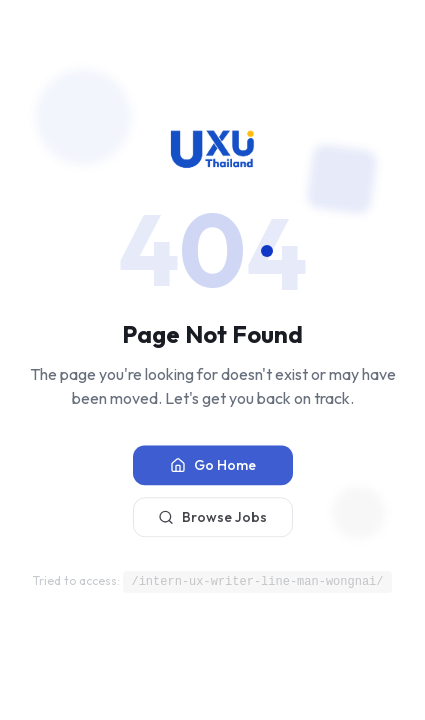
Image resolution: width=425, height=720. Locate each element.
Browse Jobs (212, 520)
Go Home (213, 468)
